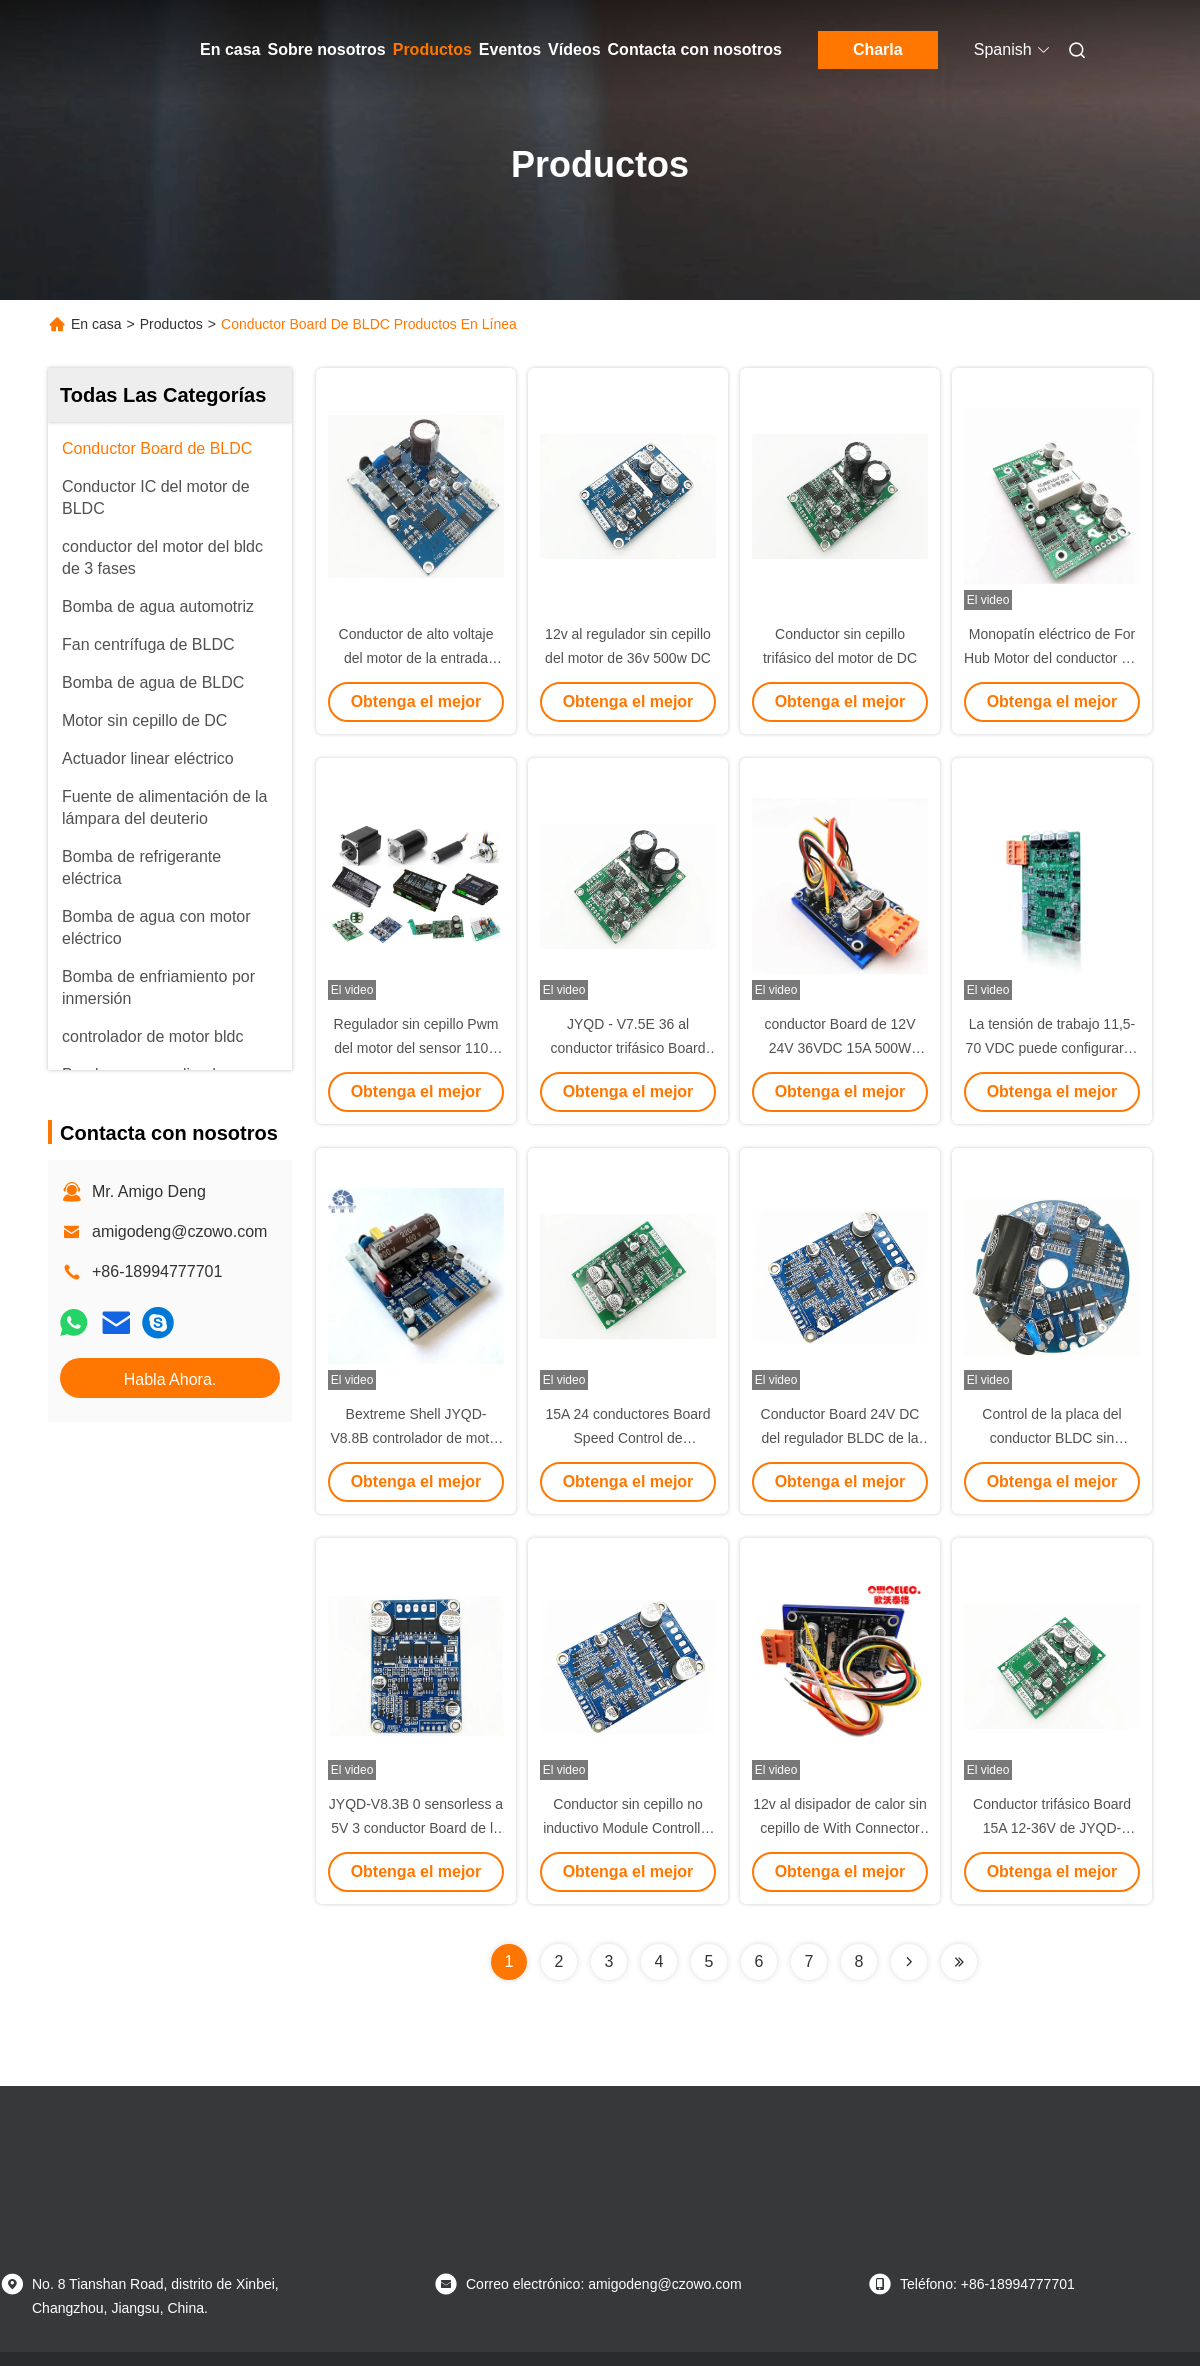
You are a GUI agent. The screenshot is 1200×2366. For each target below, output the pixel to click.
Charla (878, 49)
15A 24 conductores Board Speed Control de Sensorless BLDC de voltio (628, 1438)
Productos (432, 49)
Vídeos (574, 49)
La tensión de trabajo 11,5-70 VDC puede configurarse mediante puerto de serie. (1052, 1048)
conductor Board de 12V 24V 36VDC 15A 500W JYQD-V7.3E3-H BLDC (840, 1048)
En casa (230, 49)
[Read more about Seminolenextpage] (909, 1962)
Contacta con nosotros (695, 49)
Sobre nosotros (326, 49)
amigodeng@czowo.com (179, 1231)
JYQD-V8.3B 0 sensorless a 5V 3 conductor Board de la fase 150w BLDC (416, 1828)
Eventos (510, 49)
